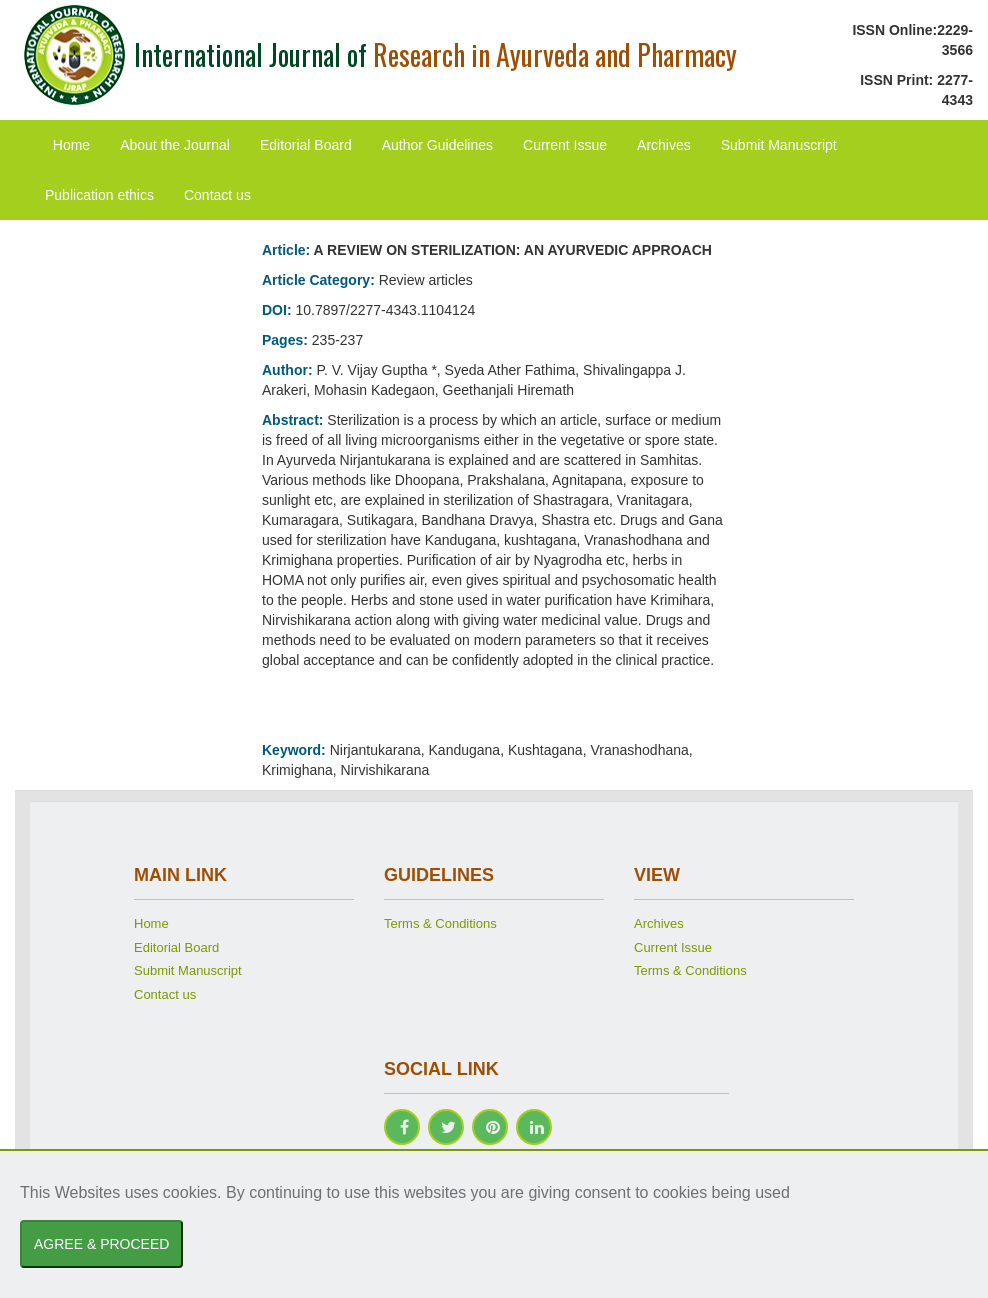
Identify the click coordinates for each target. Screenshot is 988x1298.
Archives (664, 145)
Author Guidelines (437, 145)
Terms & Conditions (440, 923)
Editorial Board (306, 145)
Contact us (217, 195)
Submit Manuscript (779, 145)
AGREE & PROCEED (101, 1244)
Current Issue (565, 145)
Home (71, 145)
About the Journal (175, 145)
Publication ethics (99, 195)
